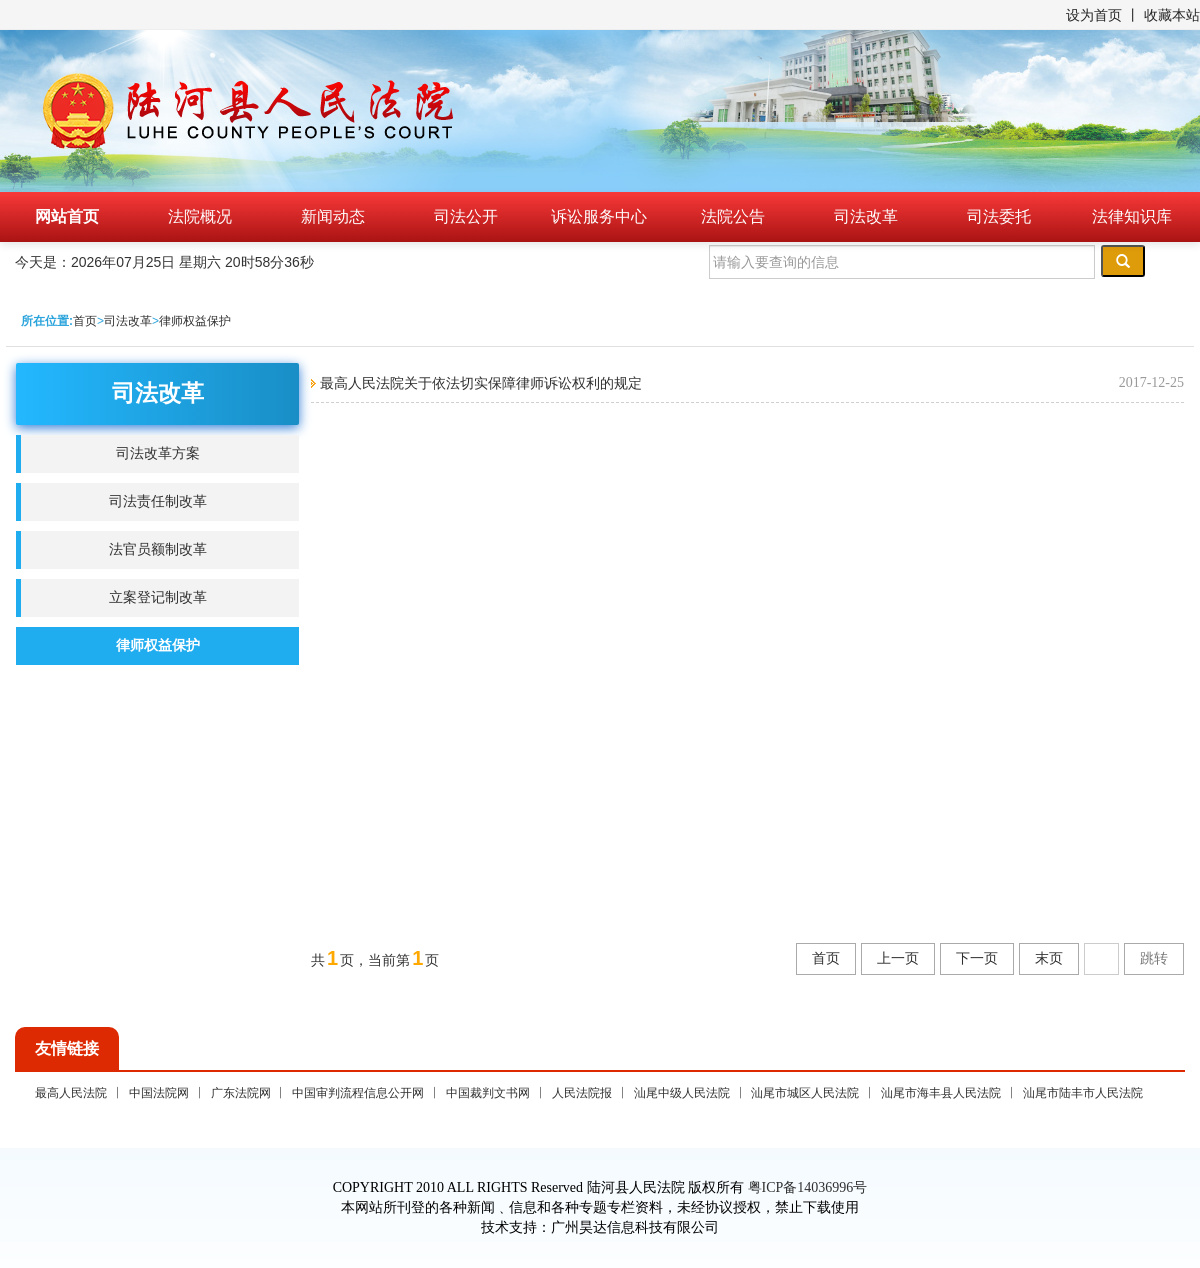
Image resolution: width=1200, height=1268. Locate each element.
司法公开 (466, 216)
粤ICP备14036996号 (808, 1187)
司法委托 (999, 216)
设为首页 (1094, 15)
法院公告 (733, 216)
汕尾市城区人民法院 (805, 1093)
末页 (1049, 958)
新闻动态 (333, 216)
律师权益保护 (195, 321)
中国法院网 (159, 1093)
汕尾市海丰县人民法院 (941, 1093)
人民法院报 (582, 1093)
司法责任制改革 (158, 501)
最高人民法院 (71, 1093)
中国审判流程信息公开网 (358, 1093)
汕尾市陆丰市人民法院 (1083, 1093)
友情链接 (67, 1048)
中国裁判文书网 (488, 1093)
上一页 (898, 958)
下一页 (977, 958)
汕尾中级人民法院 (682, 1093)
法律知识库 (1132, 216)
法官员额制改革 (158, 549)
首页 (85, 321)
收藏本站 (1172, 15)
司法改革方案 (158, 453)
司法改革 (866, 216)
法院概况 (200, 216)
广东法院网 (241, 1093)
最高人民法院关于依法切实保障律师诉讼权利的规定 (479, 383)
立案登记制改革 (158, 597)
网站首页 (67, 216)
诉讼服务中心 (599, 216)
